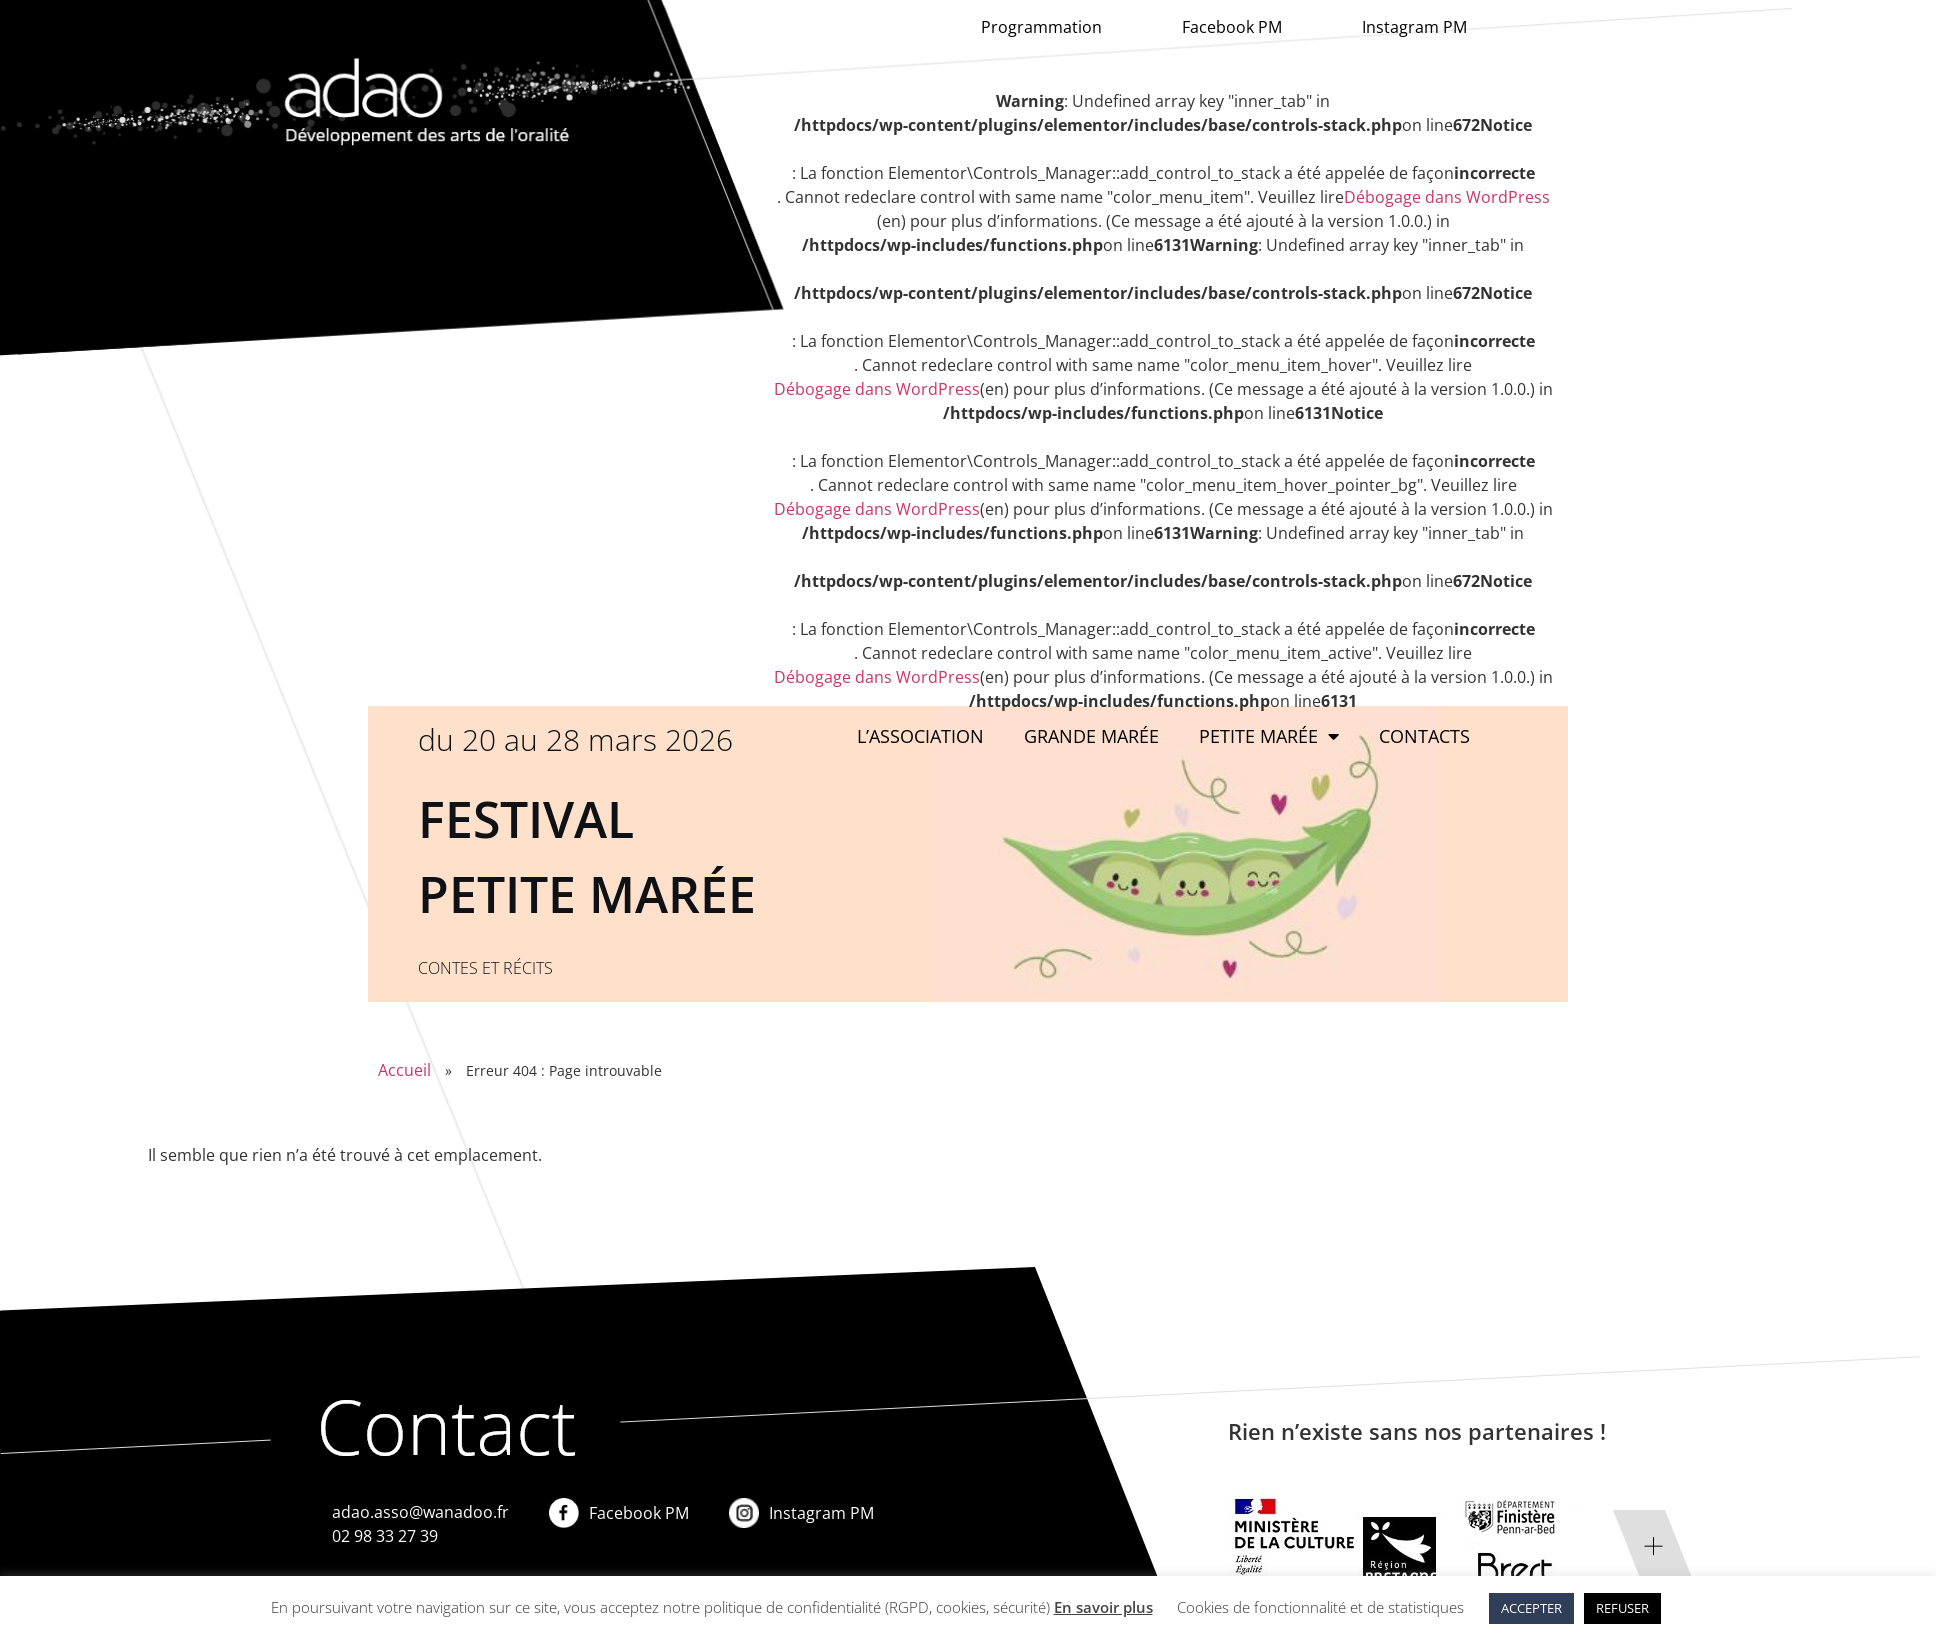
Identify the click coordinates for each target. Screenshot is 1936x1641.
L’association (920, 736)
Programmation (1041, 27)
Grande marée (1091, 736)
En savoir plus (1103, 1607)
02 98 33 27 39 (385, 1536)
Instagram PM (1414, 27)
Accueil (404, 1070)
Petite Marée (1269, 736)
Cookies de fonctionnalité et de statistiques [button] (1320, 1607)
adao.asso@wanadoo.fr (420, 1512)
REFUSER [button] (1622, 1608)
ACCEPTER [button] (1531, 1608)
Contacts (1424, 736)
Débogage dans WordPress (1447, 197)
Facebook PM (1232, 27)
